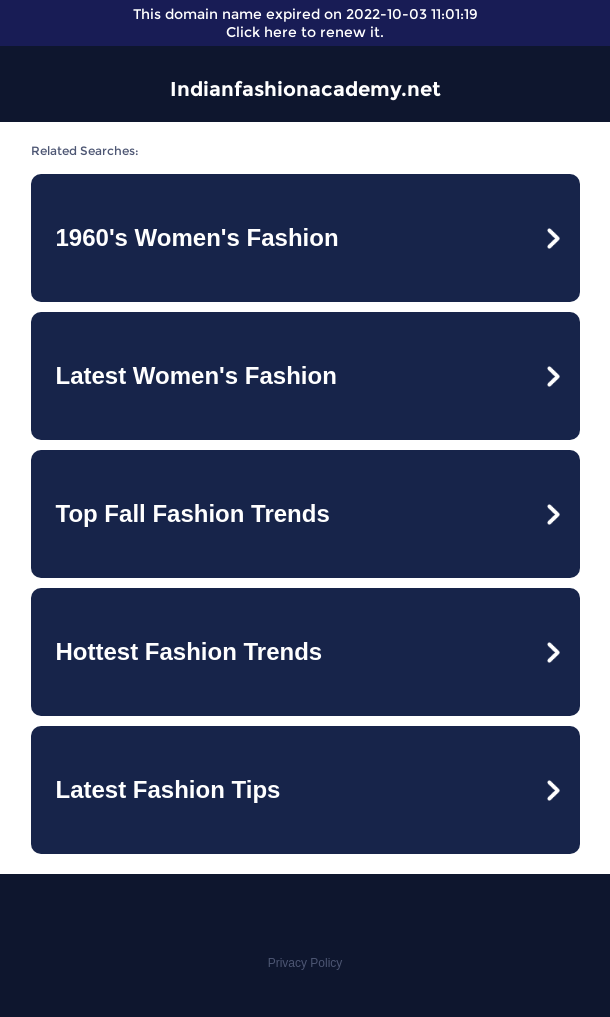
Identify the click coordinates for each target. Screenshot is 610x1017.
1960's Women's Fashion (197, 237)
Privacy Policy (305, 963)
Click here (261, 32)
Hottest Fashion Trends (189, 651)
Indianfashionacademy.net (305, 89)
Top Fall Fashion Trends (193, 513)
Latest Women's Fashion (196, 375)
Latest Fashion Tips (168, 789)
